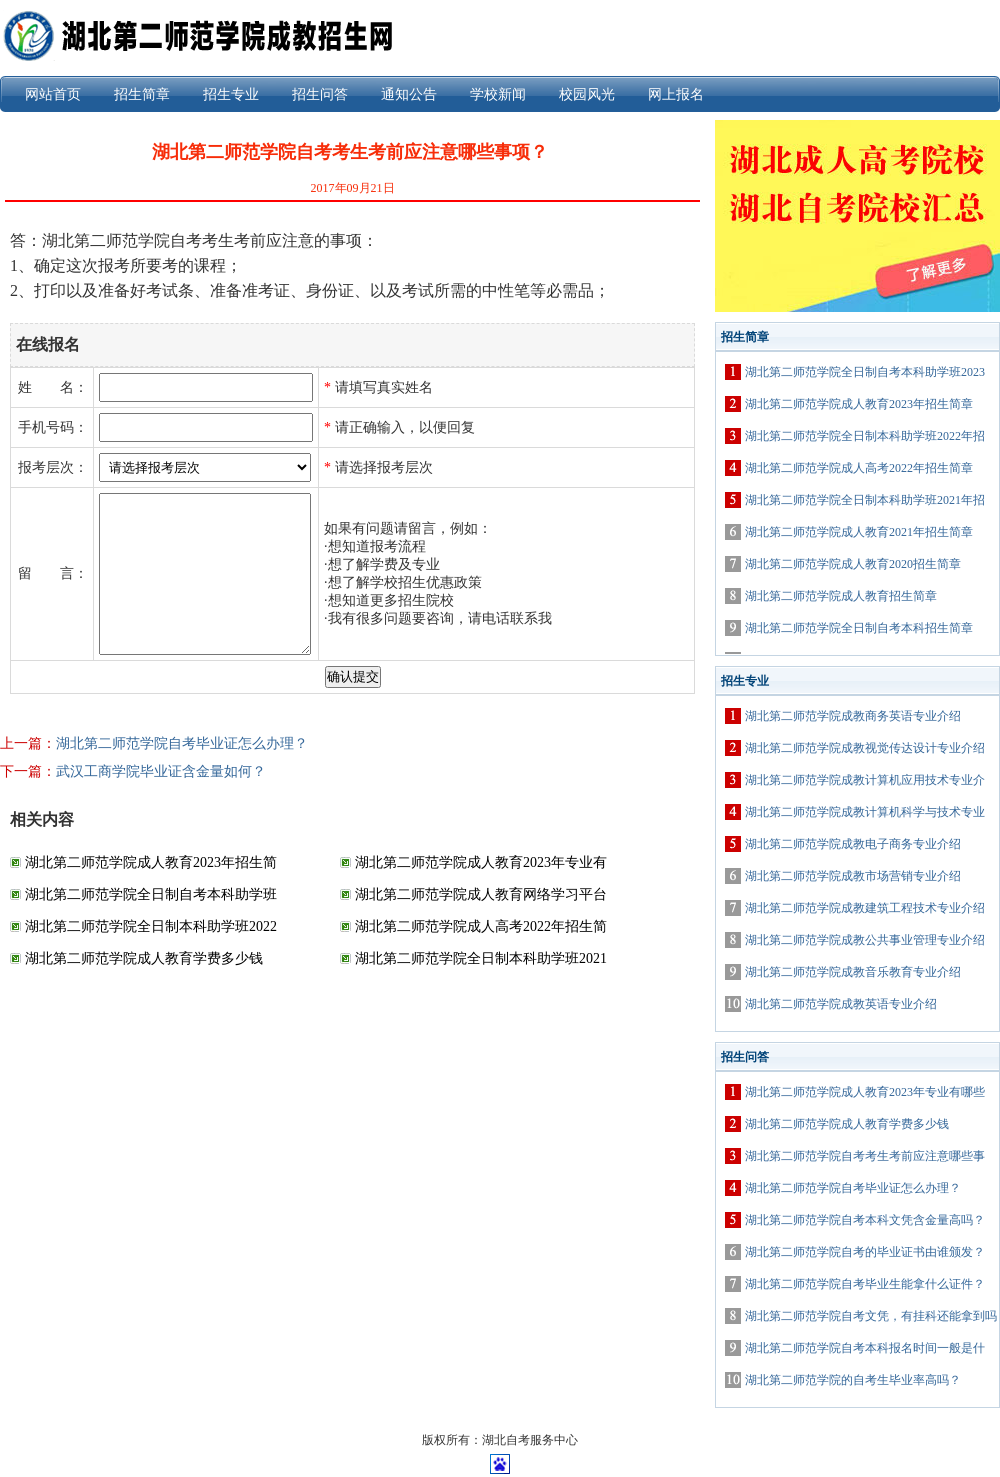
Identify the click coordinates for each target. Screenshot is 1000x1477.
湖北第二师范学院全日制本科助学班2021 (481, 958)
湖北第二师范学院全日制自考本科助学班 (151, 894)
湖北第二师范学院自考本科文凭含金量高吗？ (865, 1220)
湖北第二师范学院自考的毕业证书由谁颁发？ (865, 1252)
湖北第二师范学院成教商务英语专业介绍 (853, 716)
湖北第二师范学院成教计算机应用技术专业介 (865, 780)
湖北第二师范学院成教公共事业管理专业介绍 (865, 940)
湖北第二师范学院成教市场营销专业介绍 (853, 876)
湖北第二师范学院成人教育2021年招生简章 (859, 532)
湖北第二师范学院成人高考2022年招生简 (481, 926)
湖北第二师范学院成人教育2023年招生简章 (859, 404)
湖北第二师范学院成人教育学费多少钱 (144, 958)
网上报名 (676, 94)
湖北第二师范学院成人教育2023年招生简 (151, 862)
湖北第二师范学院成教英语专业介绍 (841, 1004)
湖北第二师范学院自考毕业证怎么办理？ (182, 743)
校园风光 (587, 94)
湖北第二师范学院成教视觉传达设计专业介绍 (865, 748)
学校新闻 (498, 94)
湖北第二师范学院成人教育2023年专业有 (481, 862)
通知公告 (409, 94)
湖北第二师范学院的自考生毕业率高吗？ (853, 1380)
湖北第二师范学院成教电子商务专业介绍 (853, 844)
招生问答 (320, 94)
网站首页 (53, 94)
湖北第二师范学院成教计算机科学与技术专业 (865, 812)
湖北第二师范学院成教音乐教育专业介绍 (853, 972)
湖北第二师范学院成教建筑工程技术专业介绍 (865, 908)
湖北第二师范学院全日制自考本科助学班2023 (865, 372)
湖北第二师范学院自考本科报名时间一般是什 (865, 1348)
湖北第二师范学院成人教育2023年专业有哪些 (865, 1092)
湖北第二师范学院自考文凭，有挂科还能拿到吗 (871, 1316)
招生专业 (231, 94)
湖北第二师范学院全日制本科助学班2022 (151, 926)
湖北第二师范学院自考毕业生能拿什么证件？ (865, 1284)
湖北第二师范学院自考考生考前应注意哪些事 (865, 1156)
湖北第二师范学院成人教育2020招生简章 (853, 564)
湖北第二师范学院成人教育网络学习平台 (481, 894)
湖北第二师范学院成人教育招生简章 (841, 596)
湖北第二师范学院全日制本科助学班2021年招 (865, 500)
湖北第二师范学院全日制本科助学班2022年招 (865, 436)
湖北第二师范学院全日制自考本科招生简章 (859, 628)
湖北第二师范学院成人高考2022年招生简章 (859, 468)
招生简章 (142, 94)
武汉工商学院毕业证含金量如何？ (161, 771)
